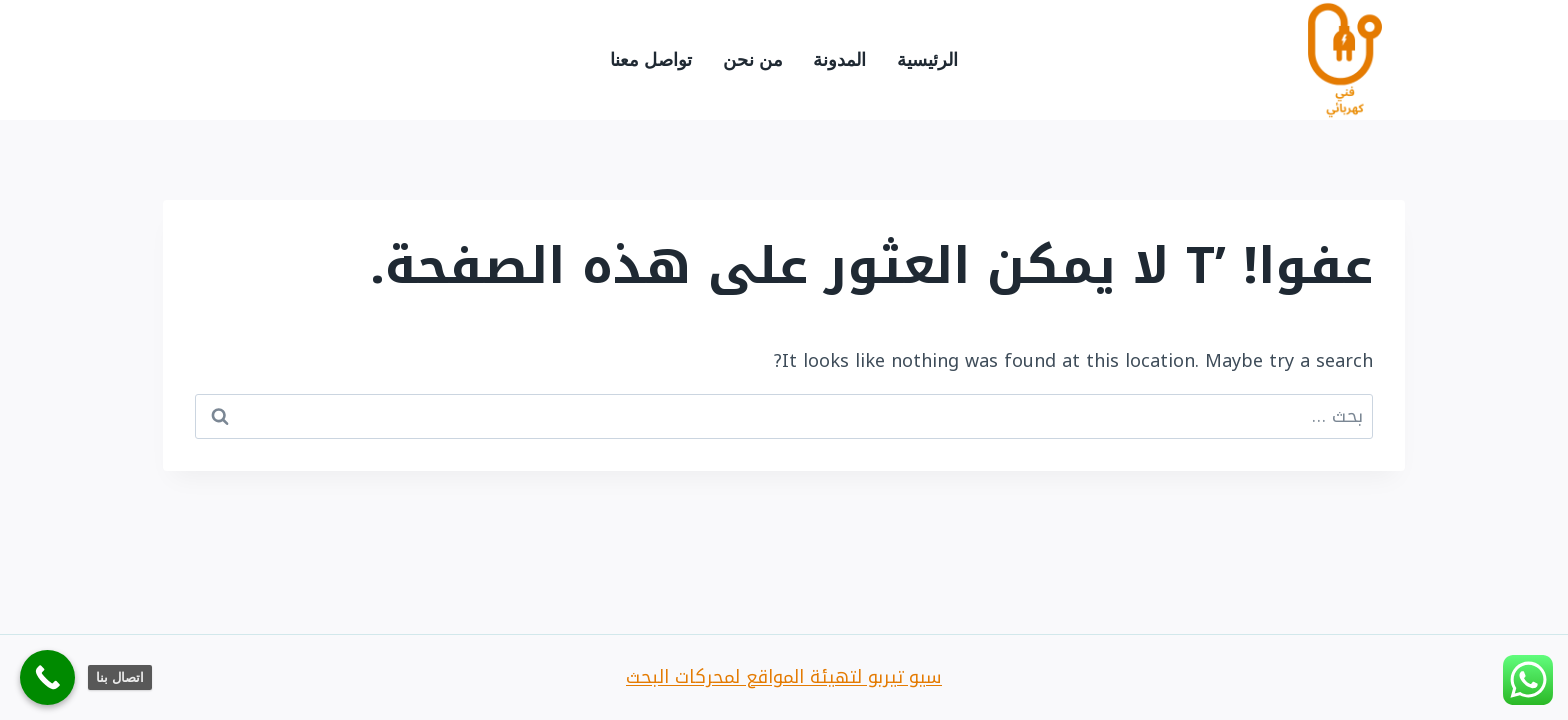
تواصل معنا (651, 60)
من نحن (753, 60)
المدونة (839, 60)
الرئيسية (927, 60)
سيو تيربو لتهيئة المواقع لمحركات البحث (784, 677)
